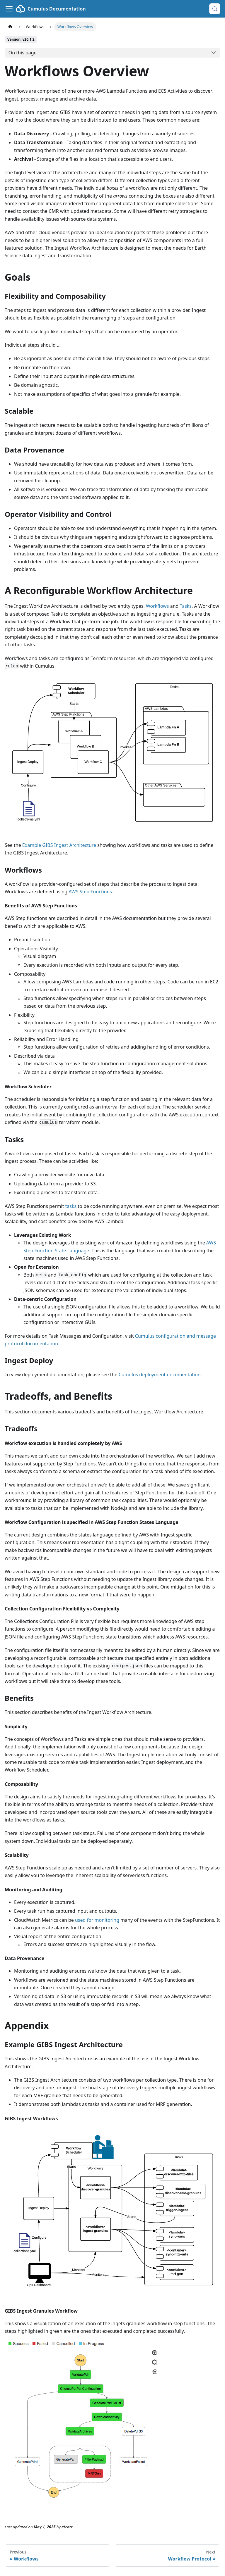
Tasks (186, 606)
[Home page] (10, 26)
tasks (71, 1206)
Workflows (157, 606)
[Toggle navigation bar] (9, 8)
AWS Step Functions (90, 891)
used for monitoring (97, 1920)
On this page (22, 52)
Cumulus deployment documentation (160, 1374)
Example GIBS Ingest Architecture (59, 845)
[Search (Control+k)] (214, 8)
